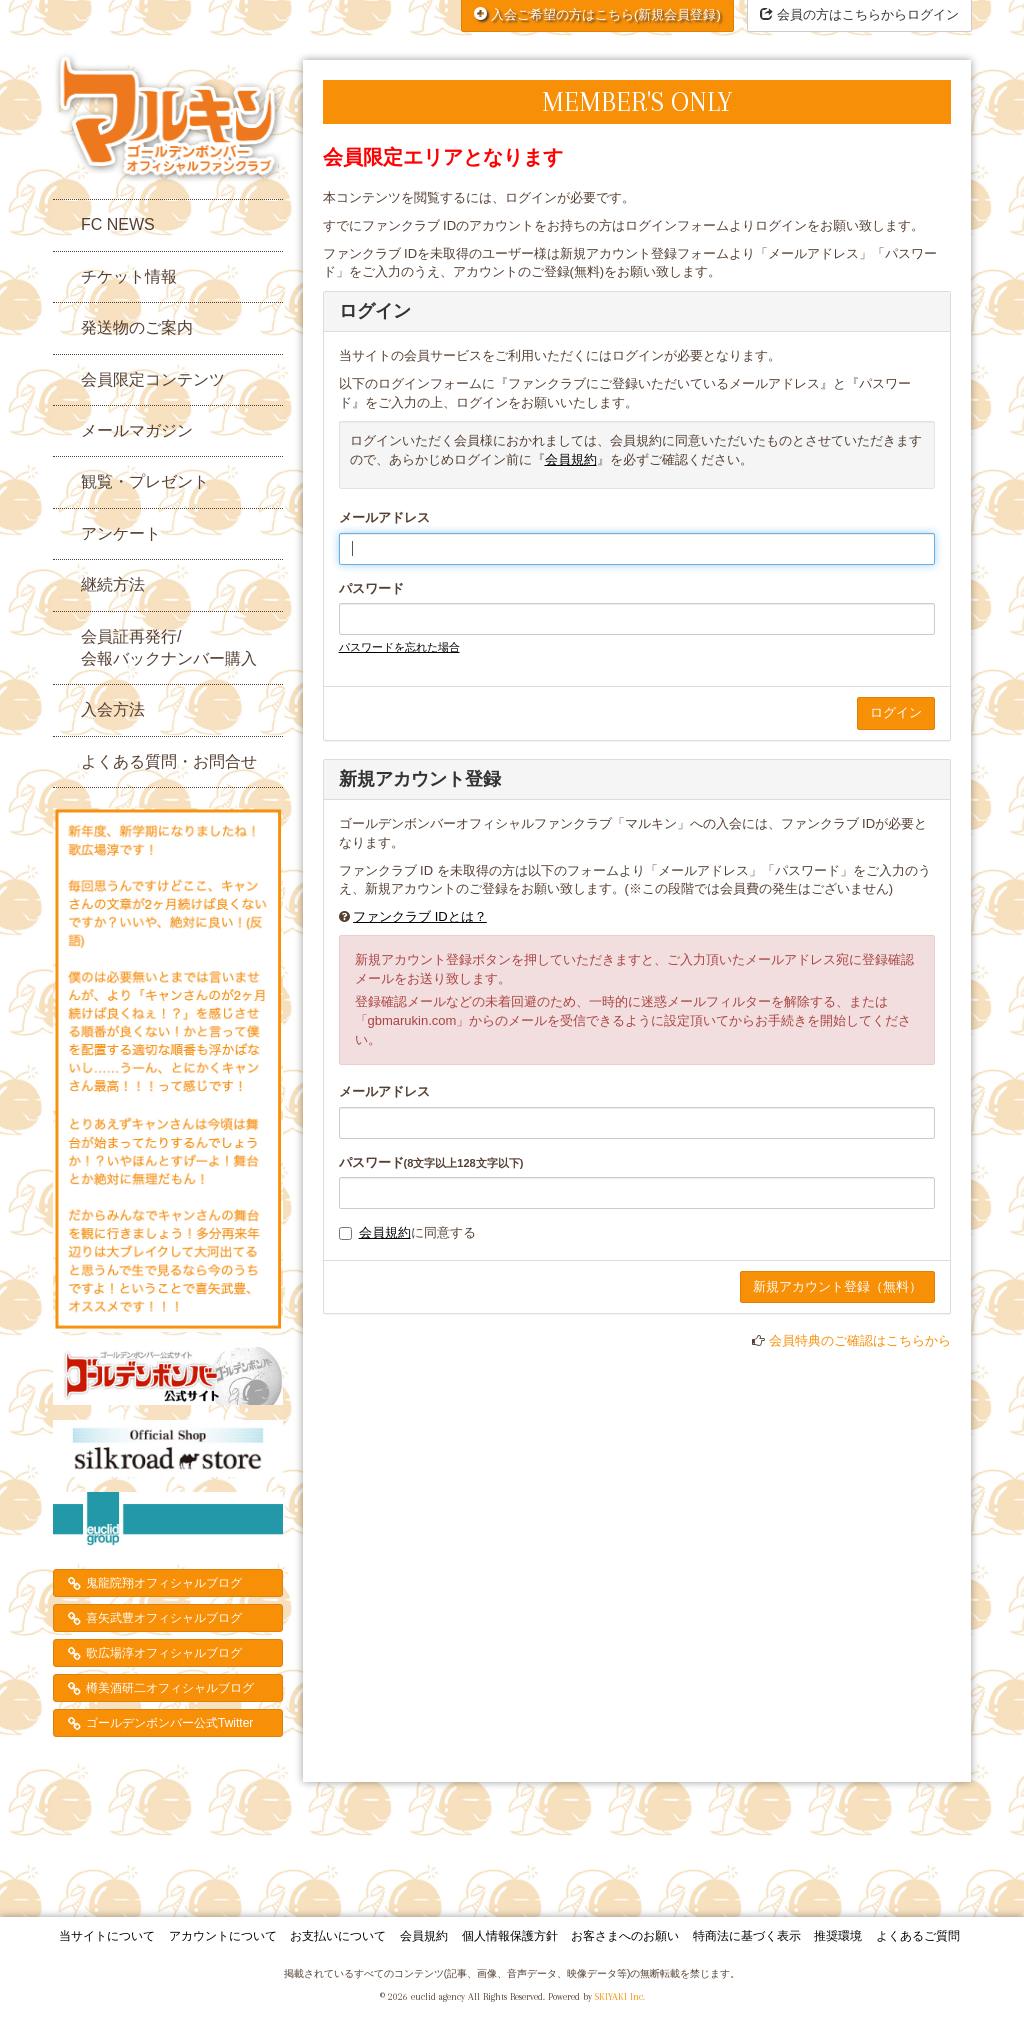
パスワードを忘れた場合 (399, 647)
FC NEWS (118, 224)
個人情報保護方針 (510, 1936)
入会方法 (113, 709)
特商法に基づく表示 (747, 1936)
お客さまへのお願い (625, 1936)
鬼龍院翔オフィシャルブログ (164, 1583)
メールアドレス (384, 517)
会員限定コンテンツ (153, 379)
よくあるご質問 (918, 1936)
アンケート (121, 533)
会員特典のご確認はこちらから (860, 1340)
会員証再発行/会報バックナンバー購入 (169, 647)
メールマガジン (137, 430)
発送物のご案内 (137, 327)
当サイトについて (107, 1936)
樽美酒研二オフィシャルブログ (170, 1688)
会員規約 (571, 459)
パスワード (371, 588)
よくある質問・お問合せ (169, 761)
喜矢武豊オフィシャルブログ (164, 1618)
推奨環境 (838, 1936)
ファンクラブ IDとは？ (420, 916)
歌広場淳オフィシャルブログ (164, 1653)
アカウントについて (223, 1936)
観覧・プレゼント (145, 481)
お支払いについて (338, 1936)
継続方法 (113, 584)
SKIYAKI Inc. (620, 1996)
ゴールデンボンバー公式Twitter (169, 1723)
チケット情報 (129, 276)
